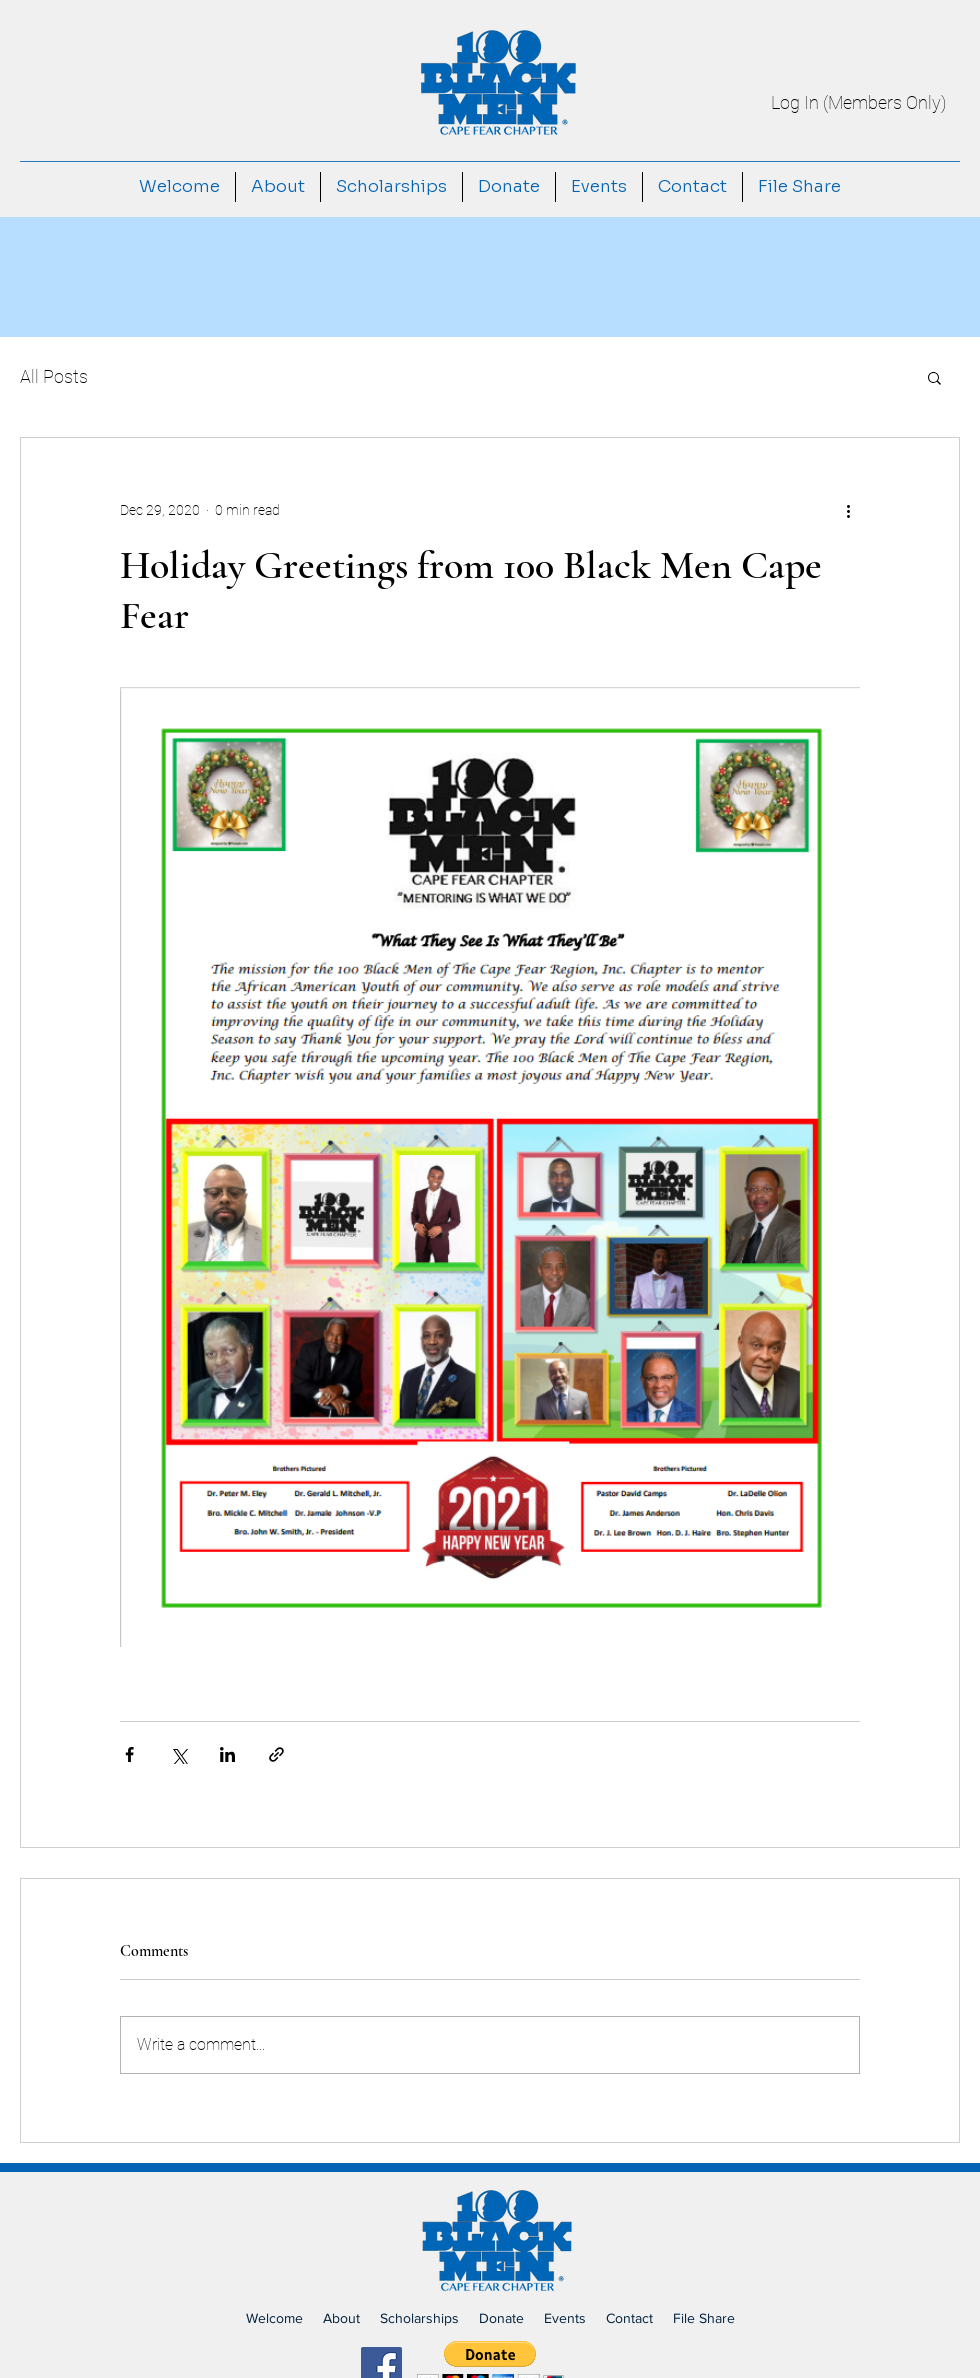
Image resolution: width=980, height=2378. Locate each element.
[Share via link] (276, 1754)
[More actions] (848, 510)
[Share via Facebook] (129, 1754)
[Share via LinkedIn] (227, 1754)
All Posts (54, 376)
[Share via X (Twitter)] (178, 1754)
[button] (934, 377)
